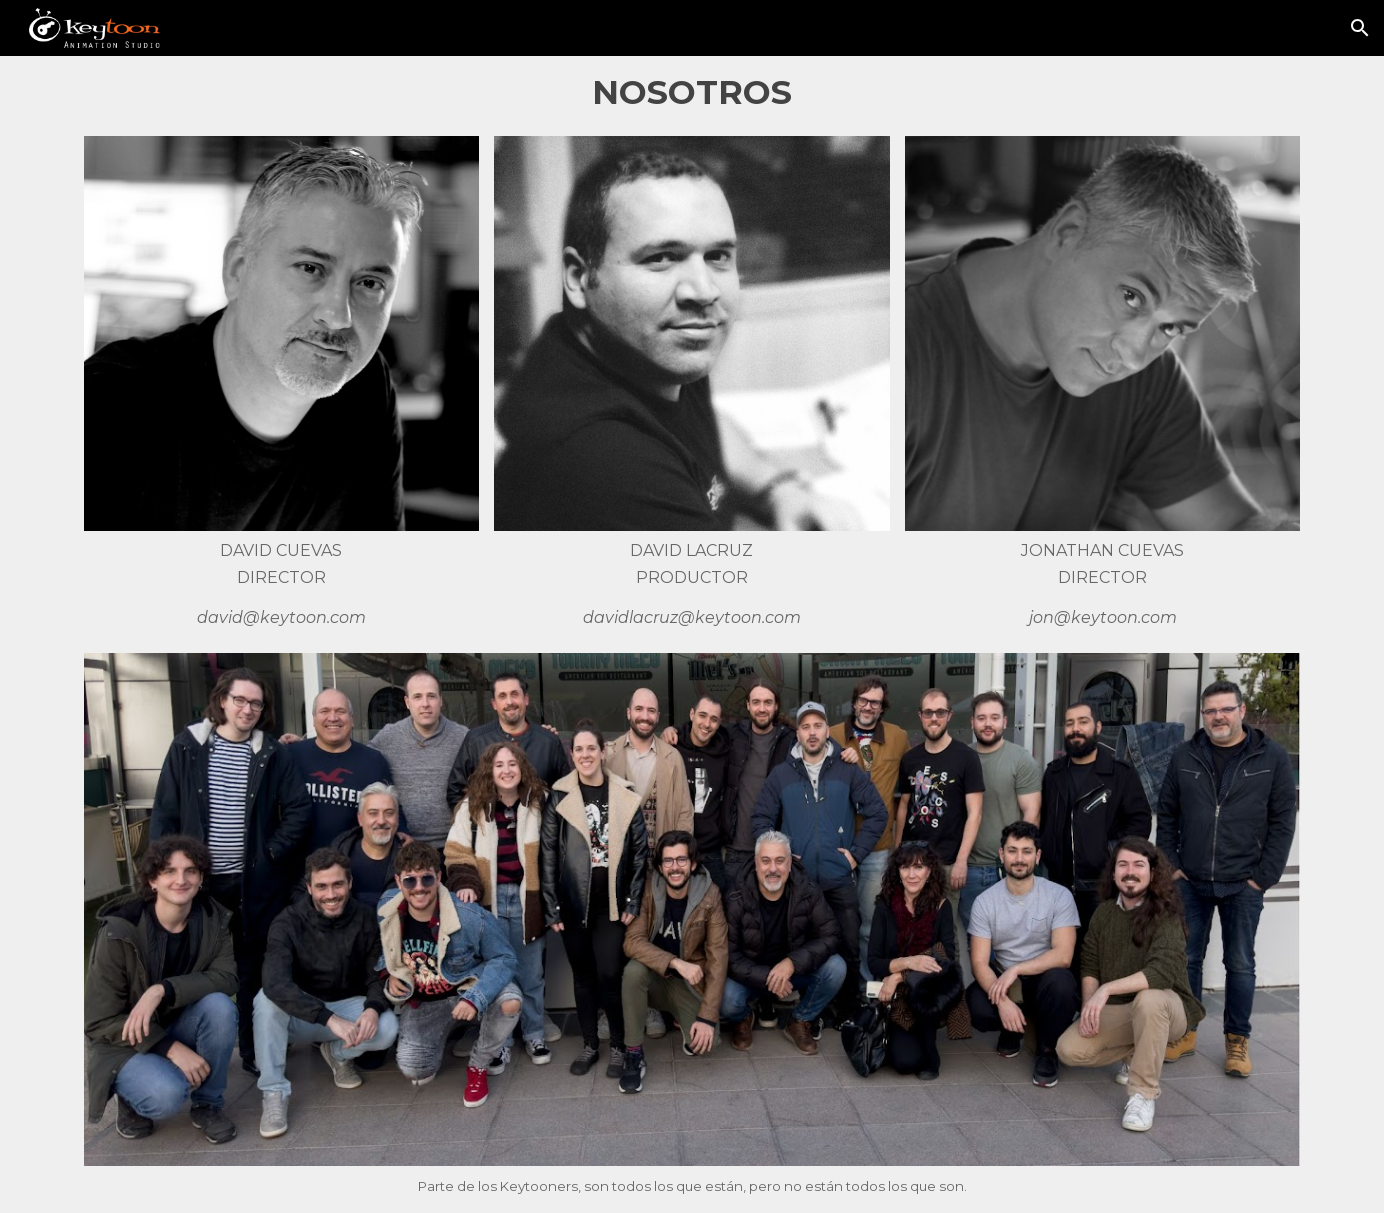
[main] (692, 92)
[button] (1360, 28)
